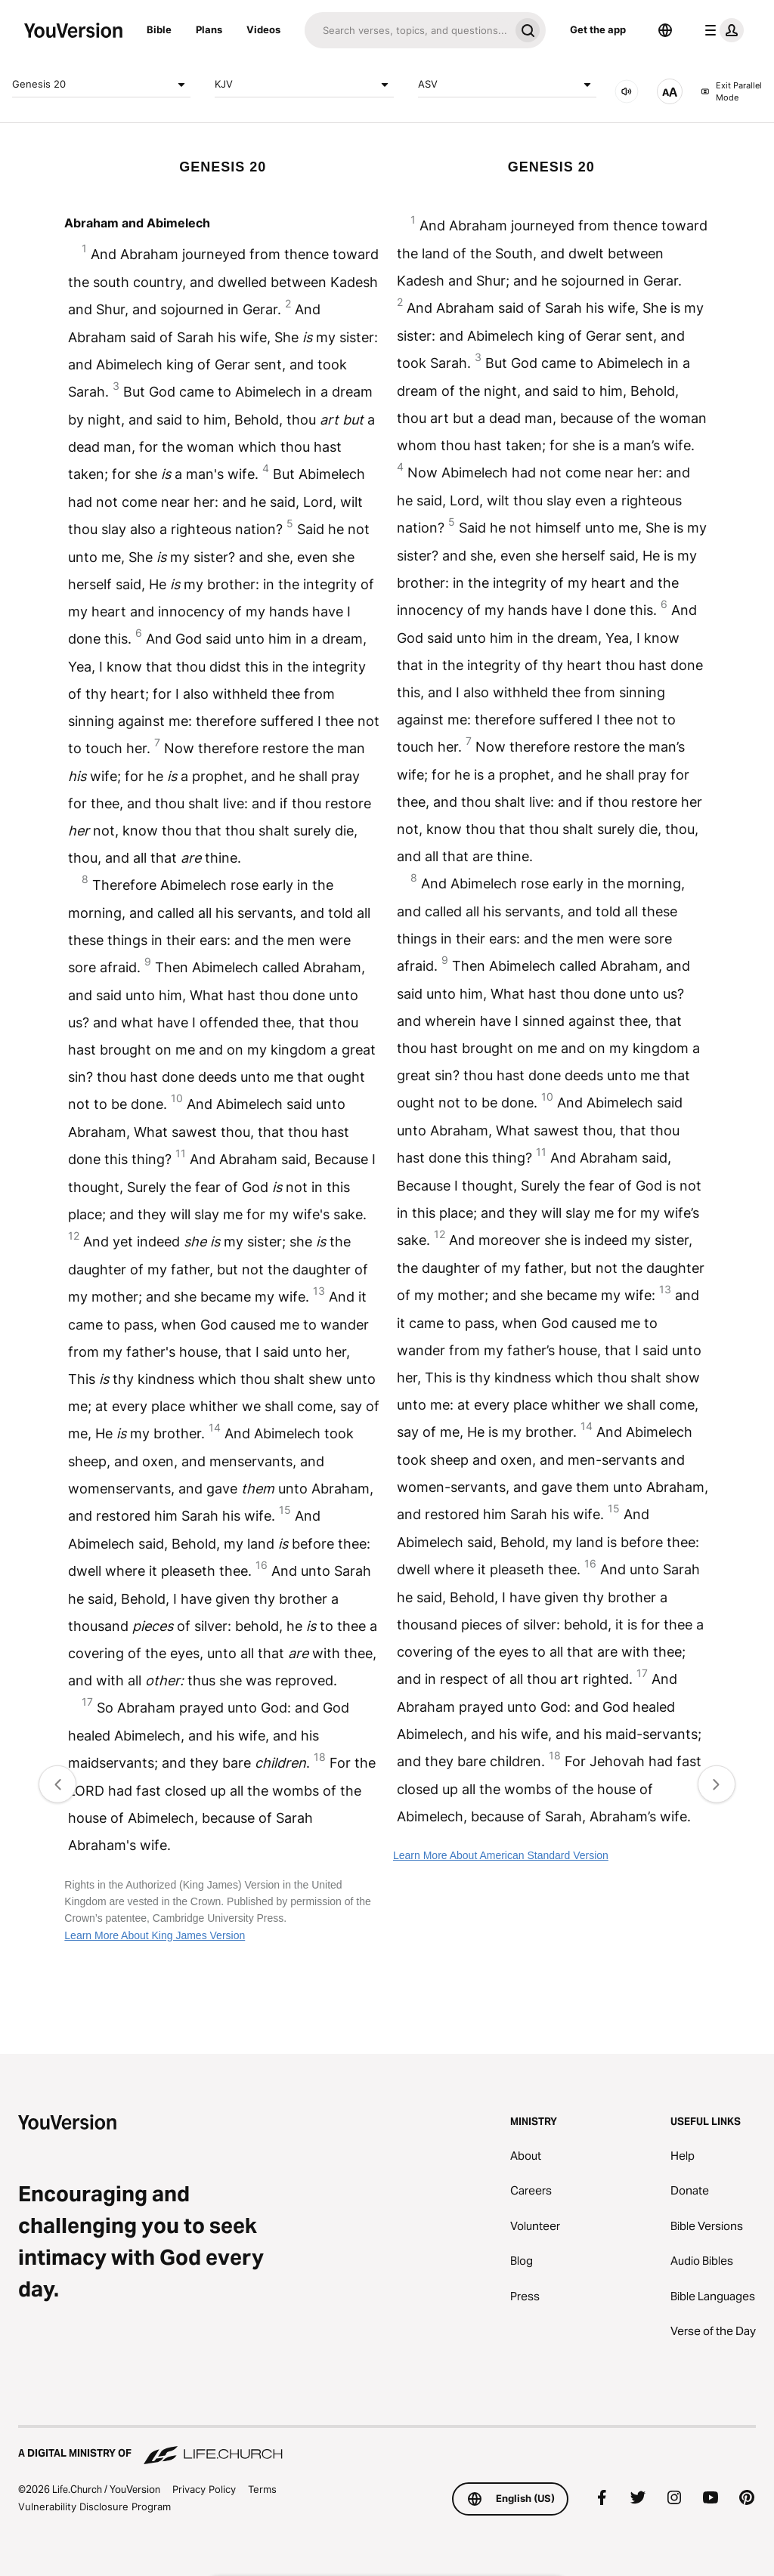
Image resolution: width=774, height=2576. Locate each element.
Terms (262, 2489)
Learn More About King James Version (154, 1935)
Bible (159, 29)
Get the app (598, 29)
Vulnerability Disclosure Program (94, 2506)
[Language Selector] (665, 30)
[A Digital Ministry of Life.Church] (387, 2446)
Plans (209, 29)
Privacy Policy (204, 2489)
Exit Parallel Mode (731, 91)
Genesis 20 (101, 85)
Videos (263, 29)
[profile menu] (721, 30)
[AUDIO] (627, 91)
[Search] (407, 30)
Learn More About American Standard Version (500, 1855)
